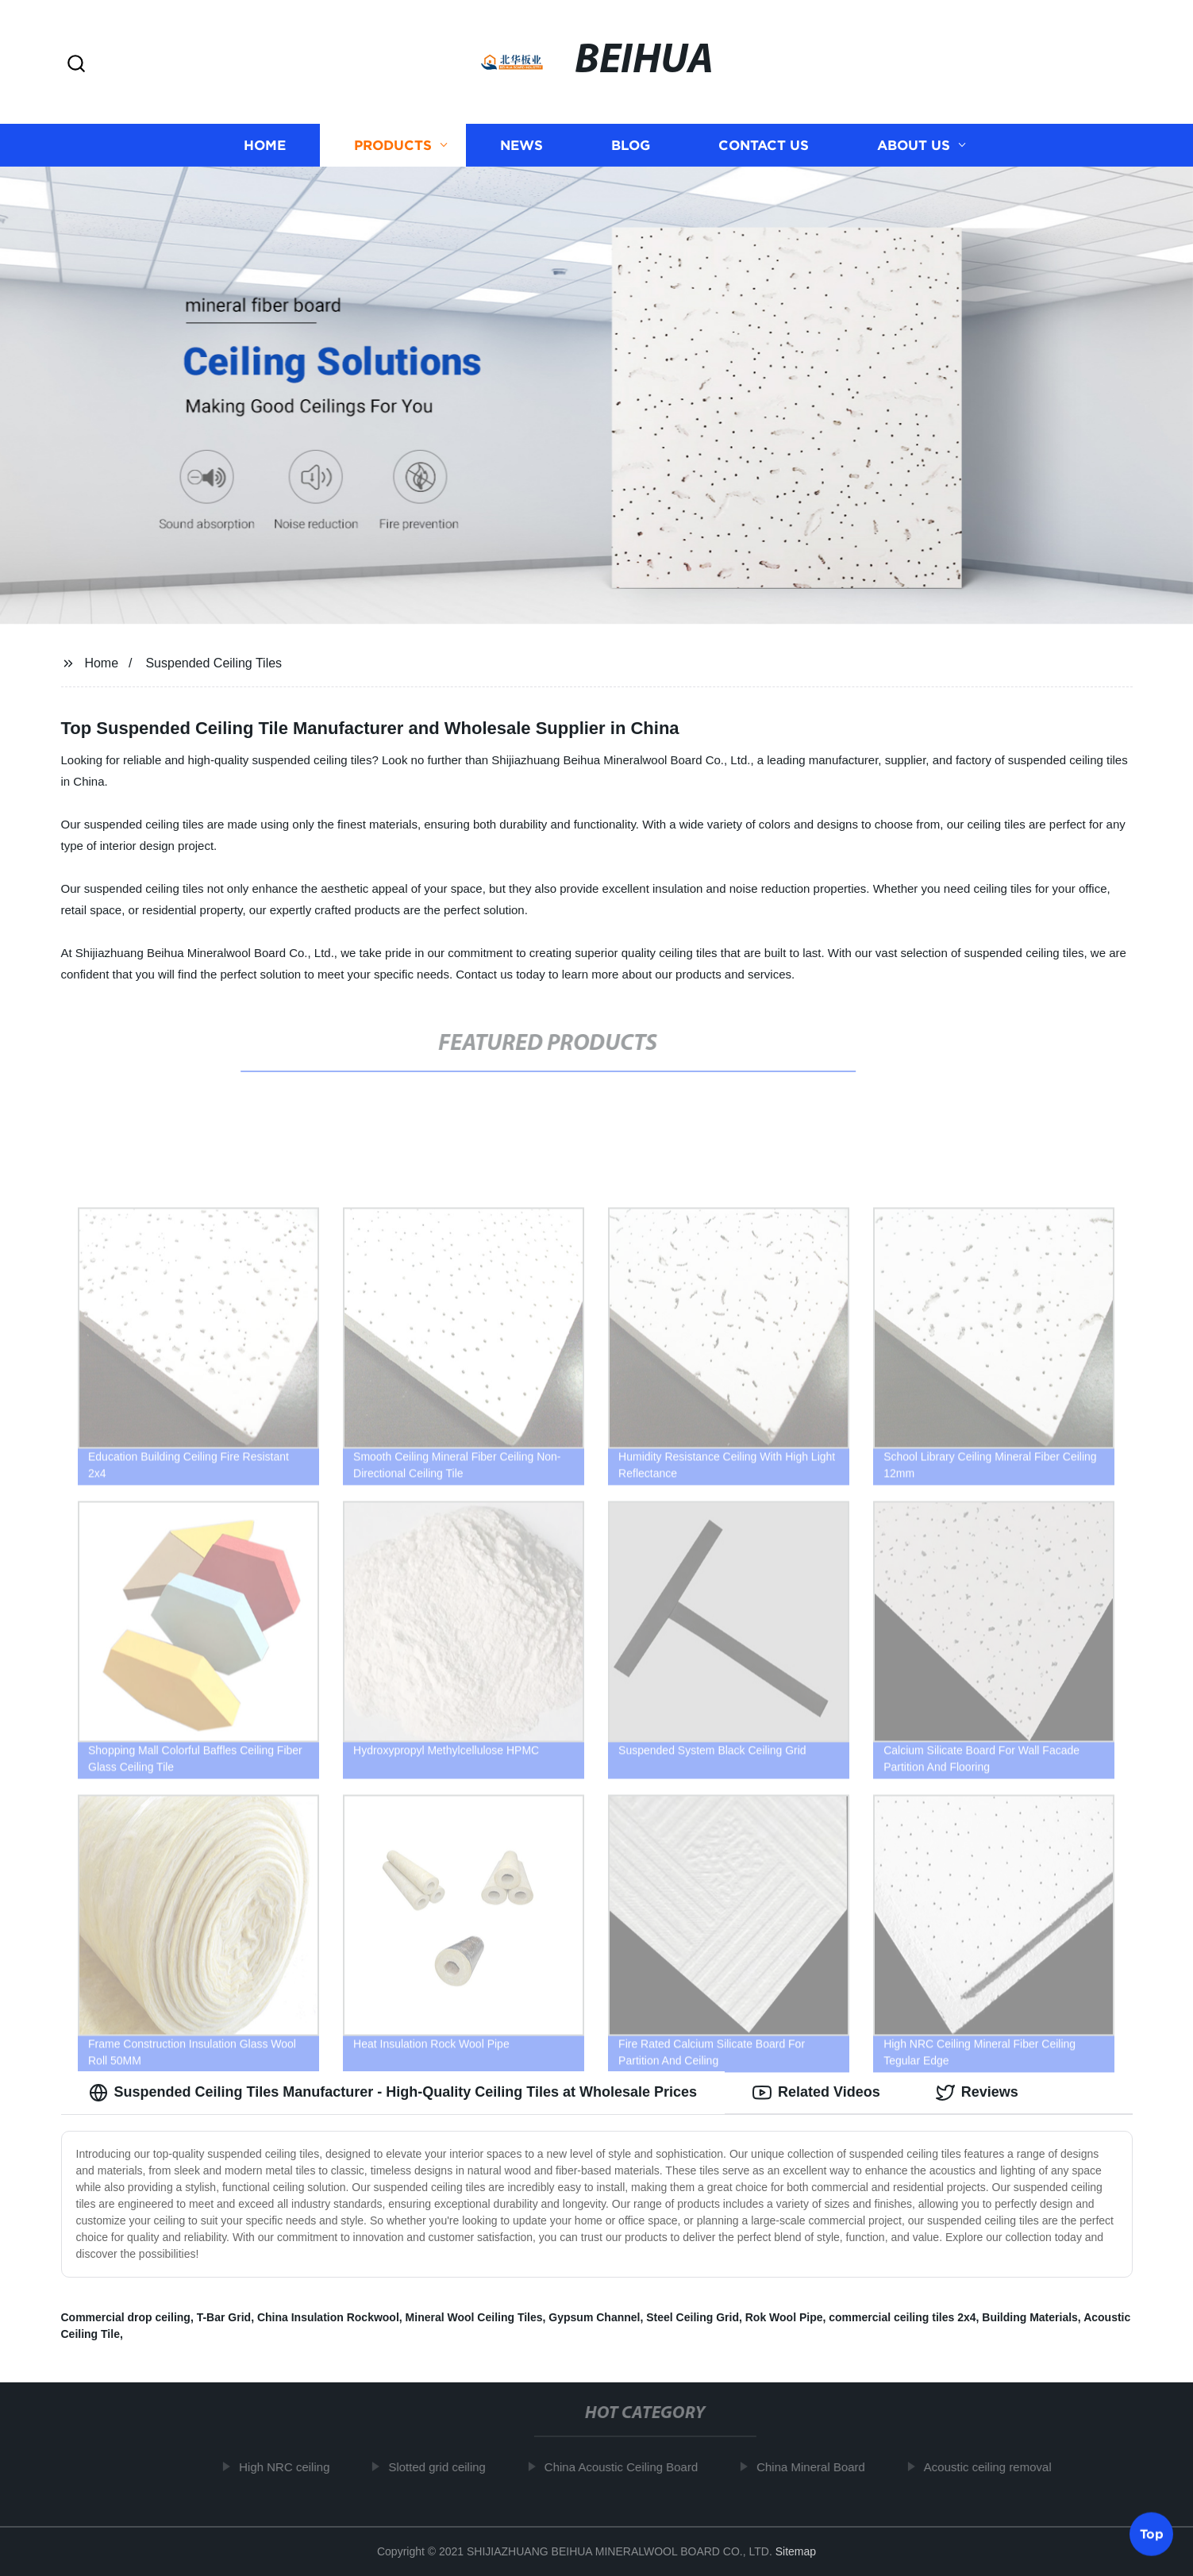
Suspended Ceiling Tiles (213, 663)
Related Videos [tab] (816, 2092)
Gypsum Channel (594, 2317)
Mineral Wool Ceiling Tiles (474, 2317)
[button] (76, 64)
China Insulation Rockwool (328, 2317)
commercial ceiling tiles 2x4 (902, 2317)
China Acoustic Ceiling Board (625, 2467)
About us (913, 144)
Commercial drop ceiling (125, 2317)
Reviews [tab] (977, 2092)
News (521, 144)
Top (1152, 2534)
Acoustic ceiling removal (992, 2467)
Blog (630, 144)
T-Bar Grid (224, 2317)
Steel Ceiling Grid (692, 2317)
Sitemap (795, 2551)
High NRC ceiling (289, 2467)
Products (393, 144)
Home (265, 144)
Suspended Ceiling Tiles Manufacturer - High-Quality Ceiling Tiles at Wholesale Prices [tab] (393, 2092)
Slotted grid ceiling (442, 2467)
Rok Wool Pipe (784, 2317)
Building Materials (1030, 2317)
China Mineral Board (816, 2467)
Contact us (763, 144)
